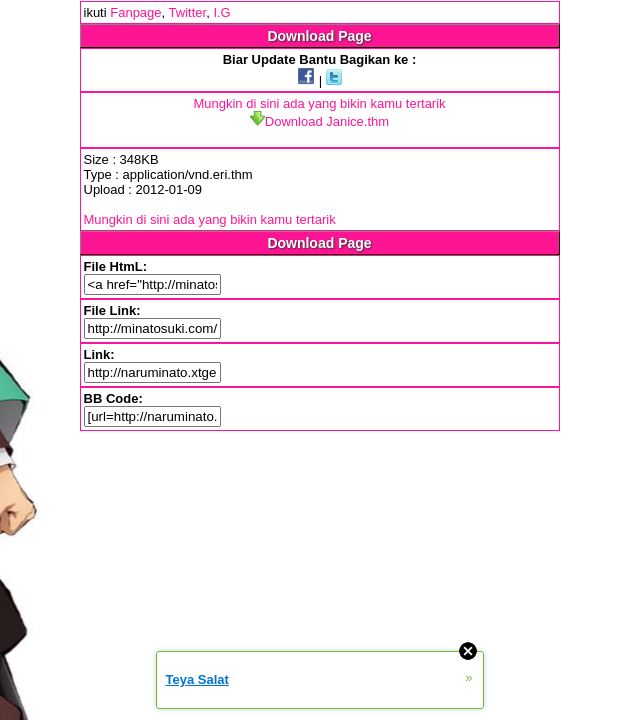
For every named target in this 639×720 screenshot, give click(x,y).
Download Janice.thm (319, 121)
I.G (221, 12)
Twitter (188, 12)
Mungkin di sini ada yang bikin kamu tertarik (319, 103)
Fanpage (135, 12)
